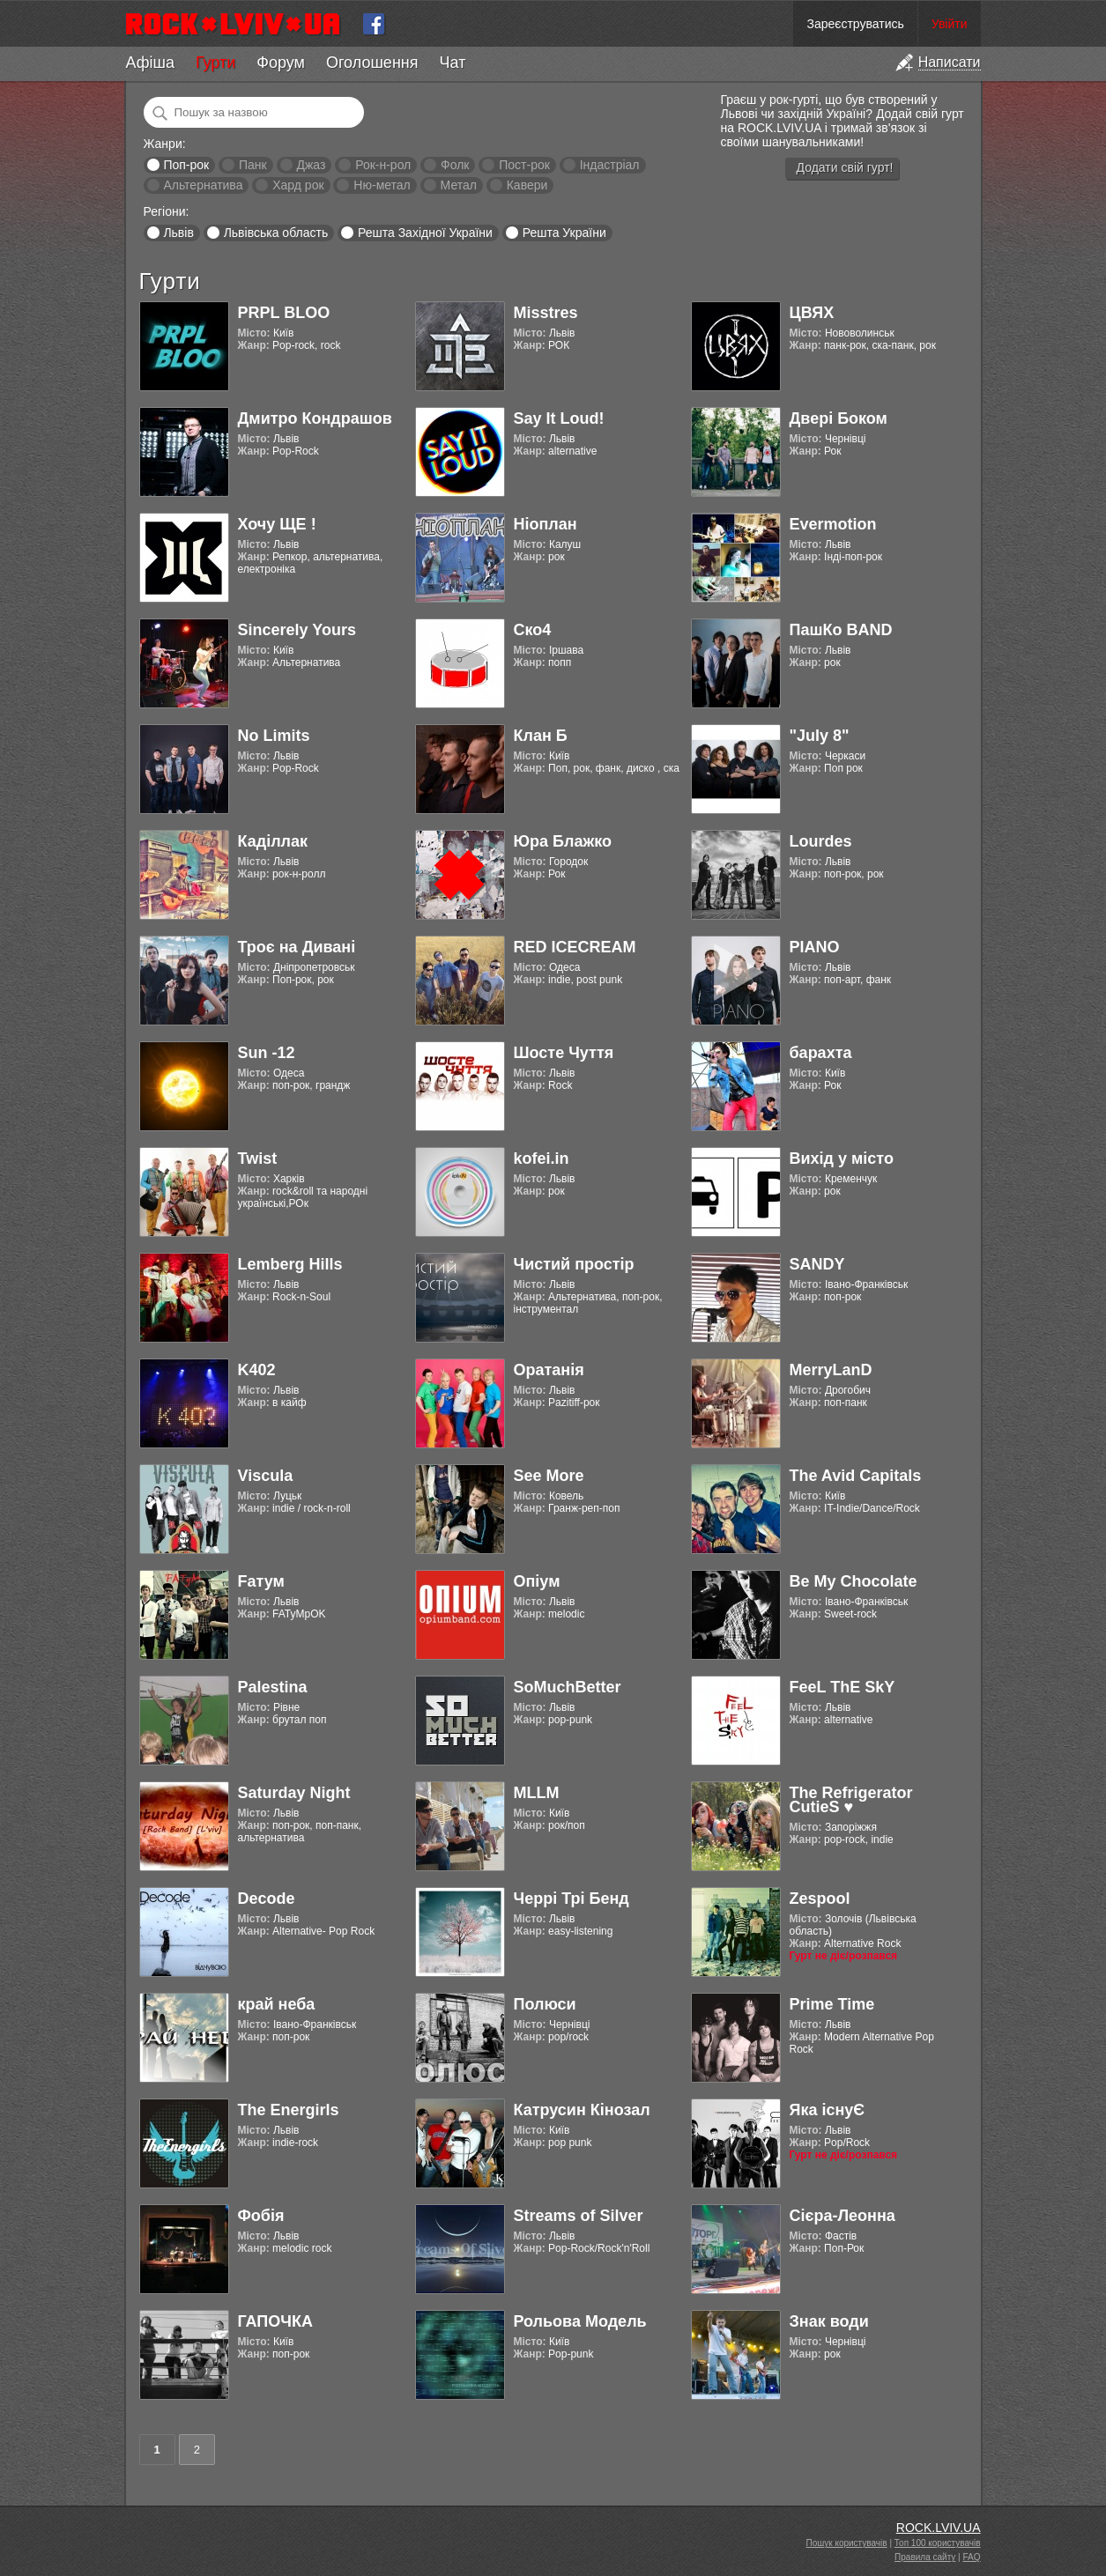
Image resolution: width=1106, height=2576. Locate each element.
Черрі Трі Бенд (571, 1898)
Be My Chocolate (853, 1581)
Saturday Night (294, 1793)
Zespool (820, 1898)
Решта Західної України (425, 233)
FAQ (971, 2557)
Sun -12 (266, 1053)
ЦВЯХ (812, 313)
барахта (821, 1053)
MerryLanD (831, 1370)
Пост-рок (524, 165)
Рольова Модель (580, 2321)
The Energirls (288, 2110)
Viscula (265, 1475)
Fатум (261, 1581)
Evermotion (833, 524)
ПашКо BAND (841, 630)
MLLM (537, 1793)
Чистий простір (574, 1264)
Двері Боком (838, 418)
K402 (257, 1370)
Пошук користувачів (846, 2543)
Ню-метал (381, 185)
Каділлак (273, 841)
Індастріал (610, 165)
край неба (276, 2004)
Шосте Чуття (564, 1053)
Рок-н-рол (383, 165)
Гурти (215, 62)
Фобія (261, 2215)
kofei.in (541, 1158)
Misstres (546, 313)
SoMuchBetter (567, 1687)
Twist (258, 1158)
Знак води (829, 2321)
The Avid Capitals (856, 1475)
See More (549, 1475)
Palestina (273, 1687)
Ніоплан (545, 524)
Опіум (537, 1581)
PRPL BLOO (284, 313)
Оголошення (372, 62)
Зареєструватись (854, 24)
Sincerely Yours (297, 630)
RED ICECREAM (575, 947)
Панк (253, 165)
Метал (459, 185)
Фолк (455, 165)
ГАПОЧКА (275, 2321)
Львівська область (276, 233)
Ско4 (533, 630)
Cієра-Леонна (842, 2215)
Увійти (950, 24)
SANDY (817, 1264)
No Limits (274, 735)
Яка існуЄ (827, 2110)
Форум (280, 62)
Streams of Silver (578, 2215)
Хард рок (297, 185)
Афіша (150, 62)
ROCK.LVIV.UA (938, 2527)
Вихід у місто (842, 1158)
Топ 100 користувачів (937, 2543)
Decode (266, 1898)
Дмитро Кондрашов (315, 418)
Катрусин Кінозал (582, 2110)
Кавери (527, 185)
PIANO (815, 947)
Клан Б (541, 735)
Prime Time (832, 2004)
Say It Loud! (559, 418)
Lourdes (821, 841)
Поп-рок (186, 165)
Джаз (310, 165)
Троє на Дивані (297, 947)
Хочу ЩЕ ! (277, 524)
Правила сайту (924, 2557)
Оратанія (549, 1370)
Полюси (545, 2004)
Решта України (564, 233)
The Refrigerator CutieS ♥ (851, 1800)
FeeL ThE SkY (842, 1687)
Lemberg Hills (290, 1264)
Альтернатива (202, 185)
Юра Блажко (563, 841)
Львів (178, 233)
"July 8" (820, 735)
